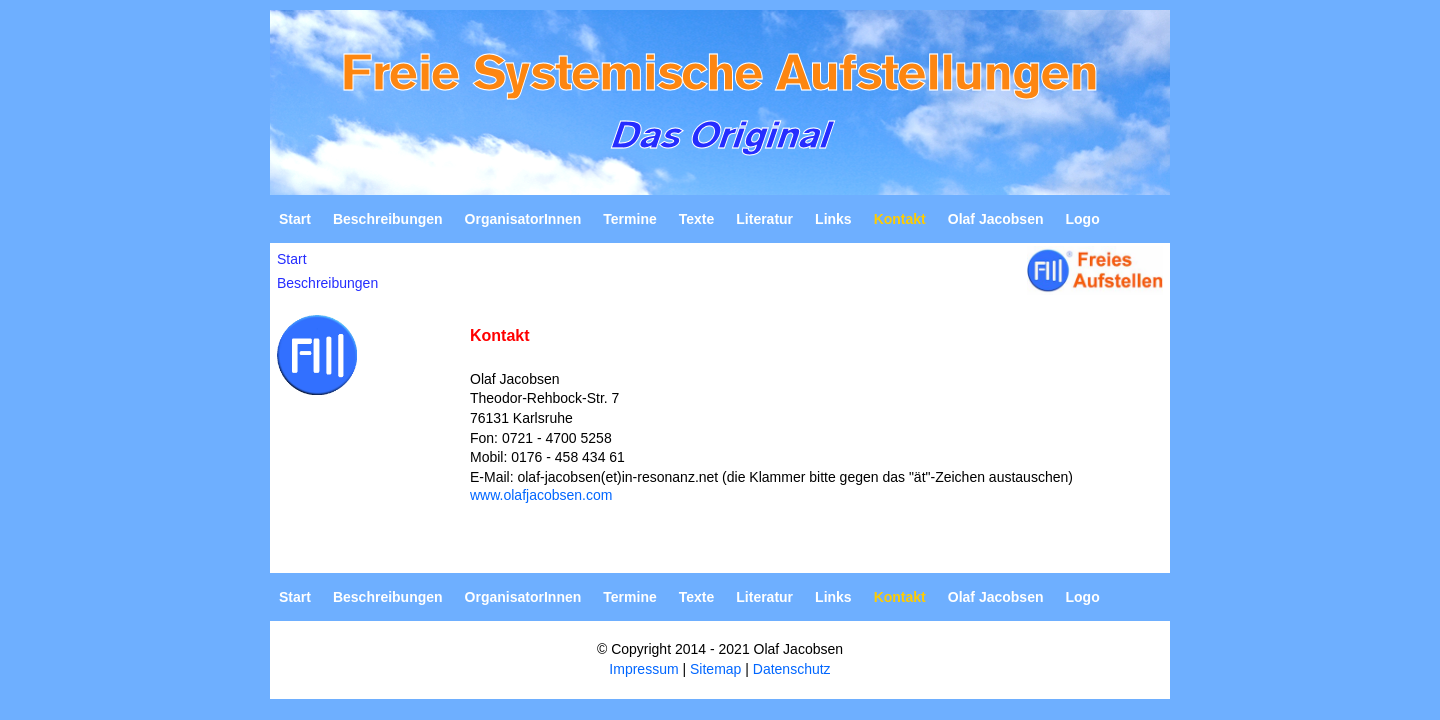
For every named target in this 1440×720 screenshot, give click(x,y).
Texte (697, 219)
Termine (629, 219)
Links (833, 219)
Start (295, 219)
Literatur (764, 219)
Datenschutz (792, 669)
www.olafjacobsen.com (541, 495)
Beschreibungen (388, 219)
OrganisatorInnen (523, 219)
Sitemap (715, 669)
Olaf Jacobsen (996, 219)
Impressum (643, 669)
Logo (1082, 219)
